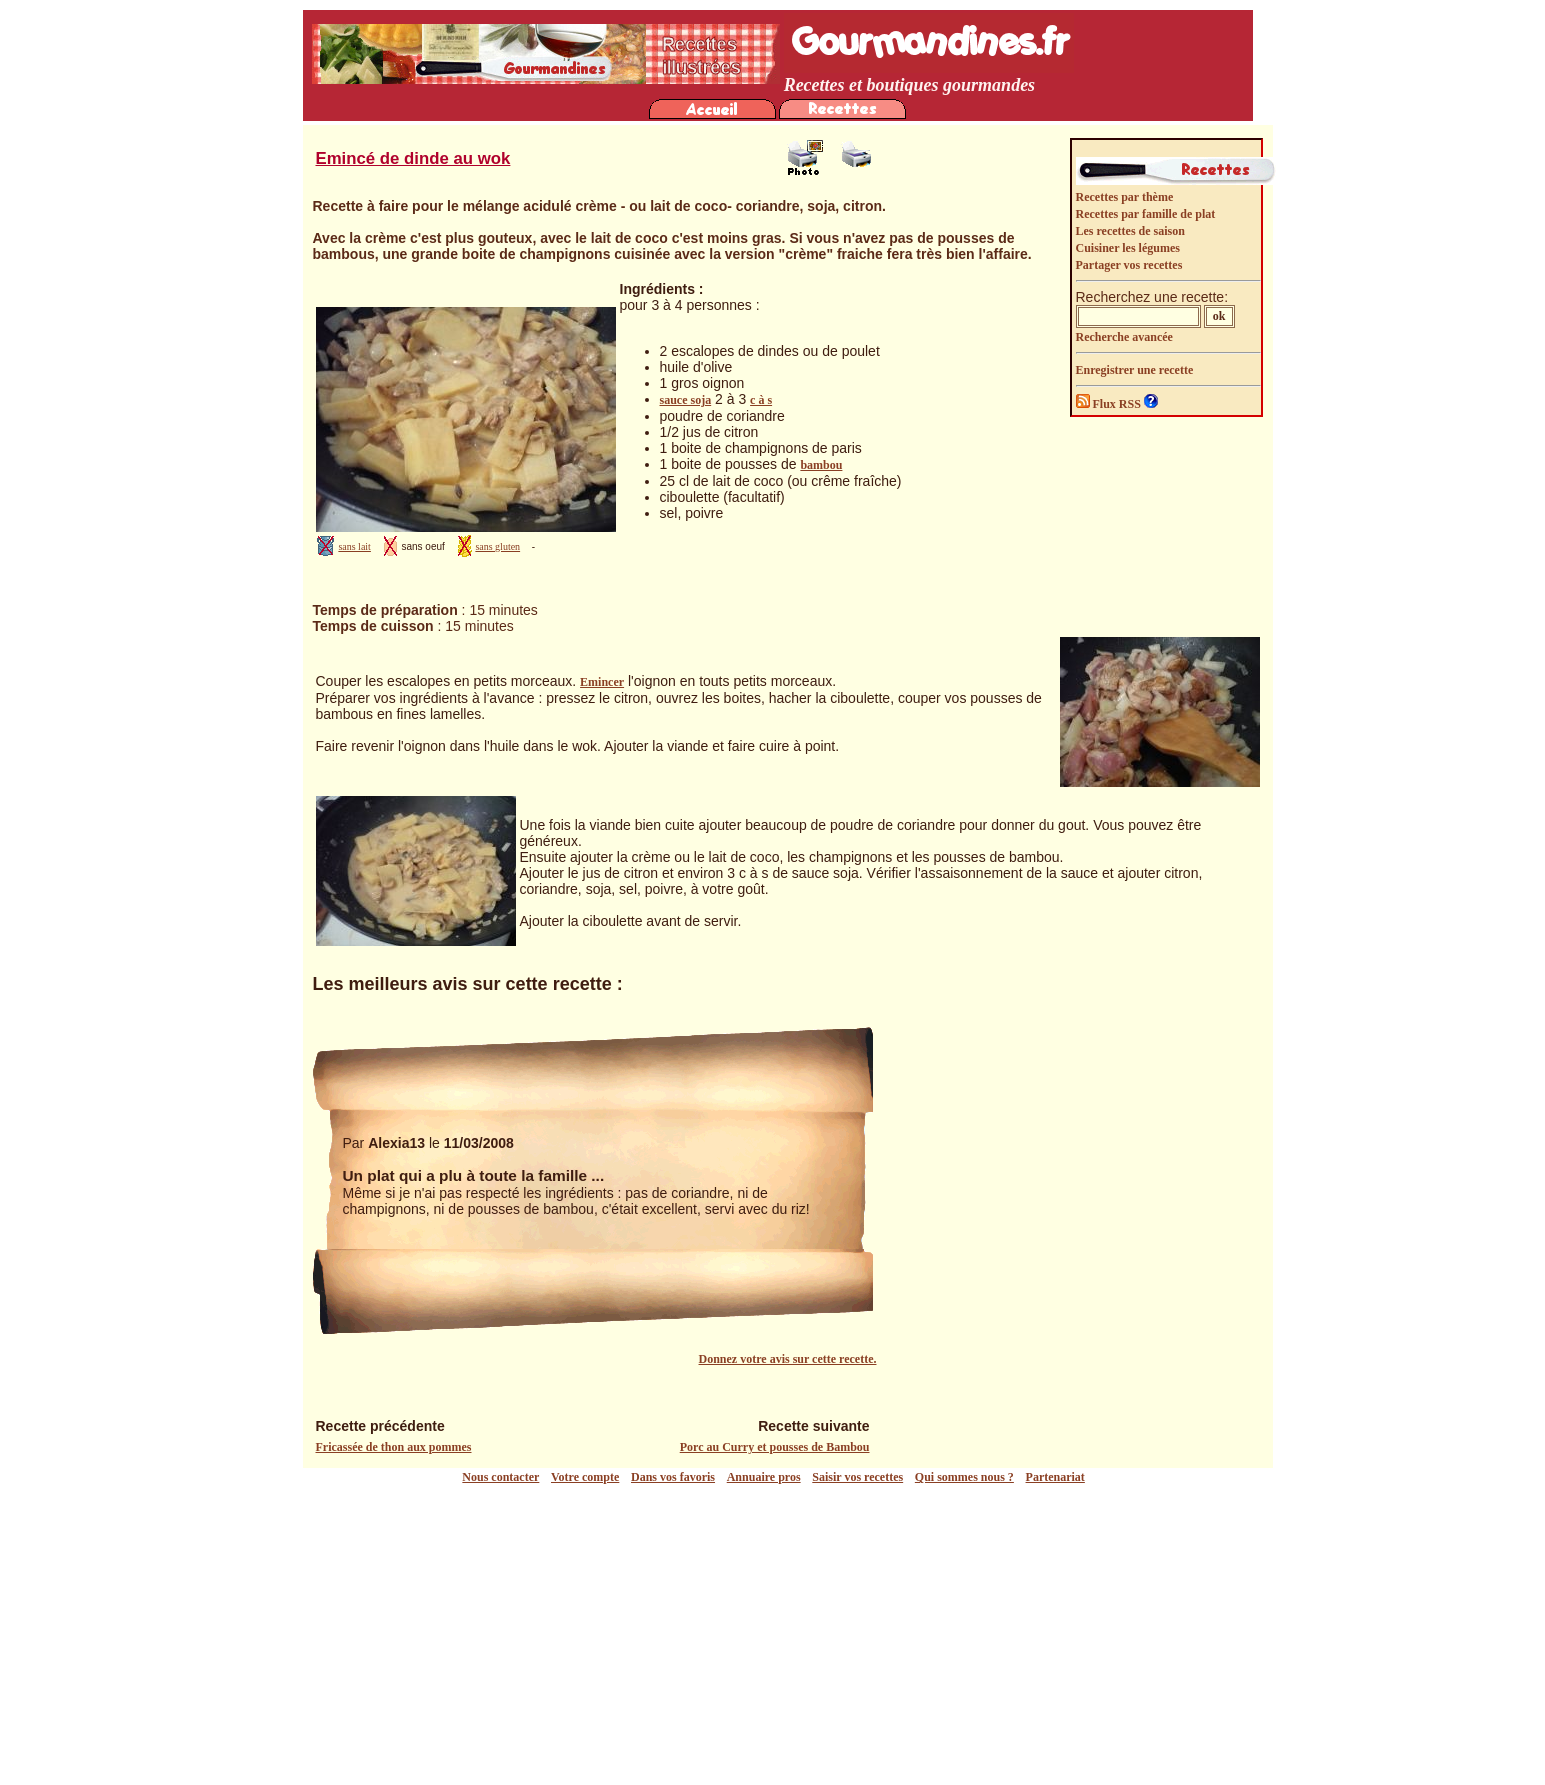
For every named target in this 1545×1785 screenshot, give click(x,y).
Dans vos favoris (673, 1477)
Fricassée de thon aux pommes (394, 1447)
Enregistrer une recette (1135, 370)
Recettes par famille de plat (1146, 214)
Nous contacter (500, 1477)
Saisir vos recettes (857, 1477)
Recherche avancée (1124, 337)
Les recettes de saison (1130, 231)
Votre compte (585, 1477)
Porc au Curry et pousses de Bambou (775, 1447)
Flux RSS (1110, 404)
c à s (761, 400)
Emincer (602, 682)
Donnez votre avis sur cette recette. (788, 1359)
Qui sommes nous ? (964, 1477)
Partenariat (1055, 1477)
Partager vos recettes (1129, 265)
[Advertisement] (778, 1635)
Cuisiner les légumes (1128, 248)
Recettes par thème (1125, 197)
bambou (821, 465)
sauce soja (686, 400)
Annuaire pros (764, 1477)
